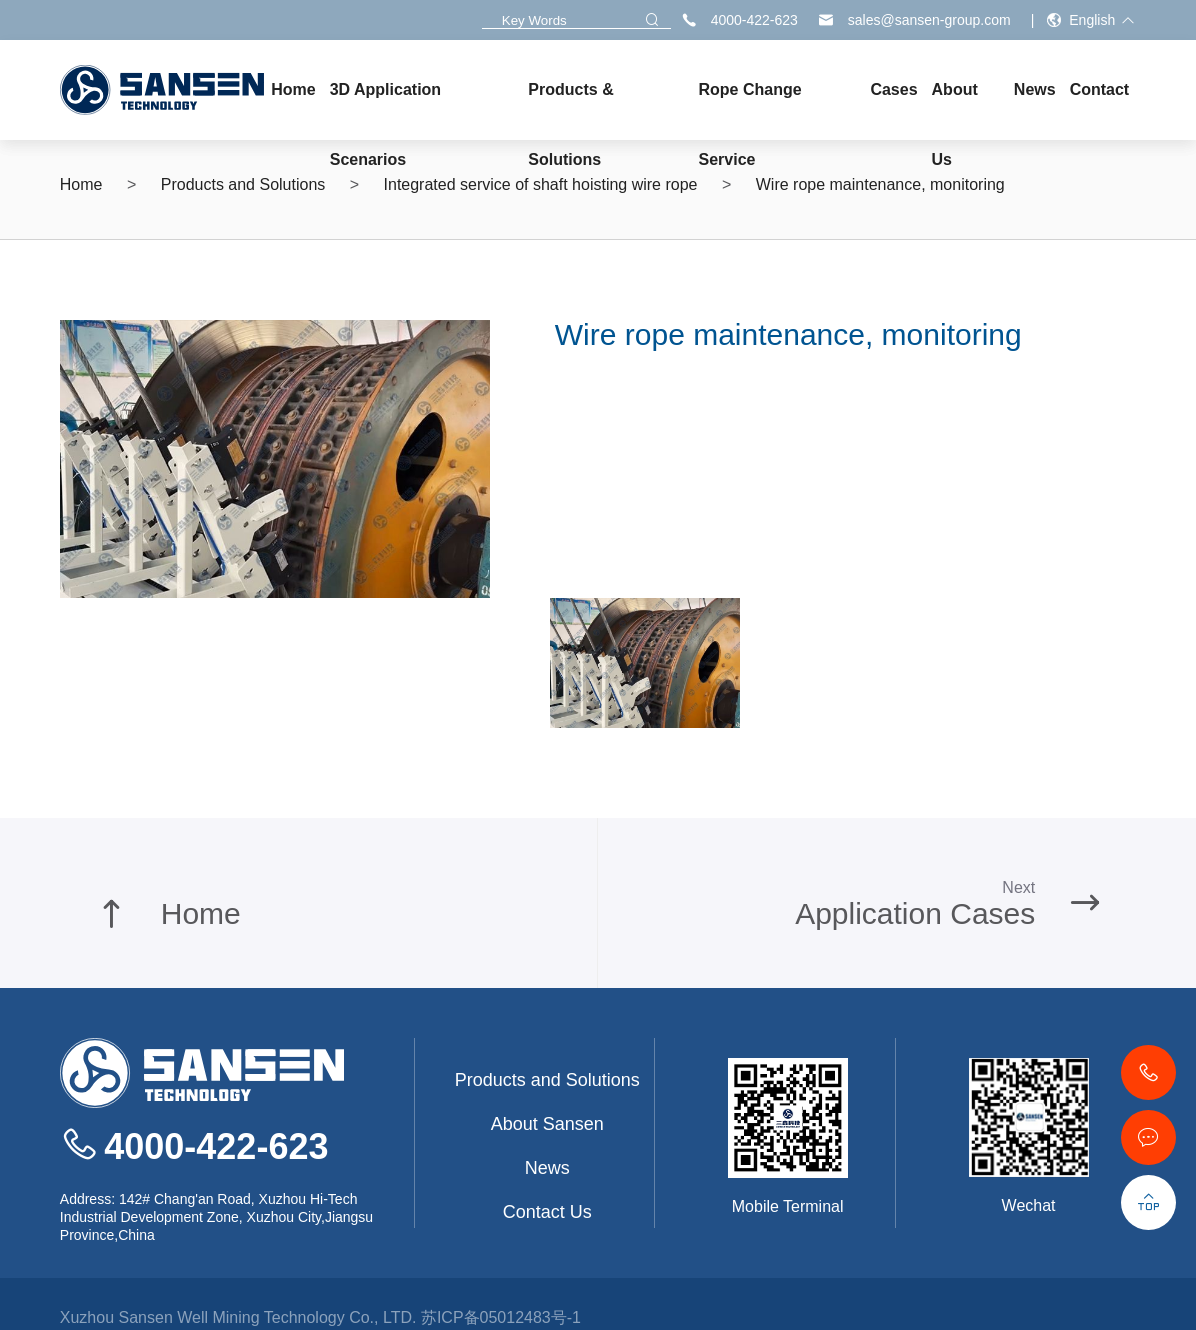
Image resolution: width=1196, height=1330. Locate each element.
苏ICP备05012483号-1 (501, 1317)
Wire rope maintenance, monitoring (880, 184)
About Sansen (547, 1124)
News (547, 1168)
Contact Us (547, 1212)
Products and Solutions (243, 184)
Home (81, 184)
